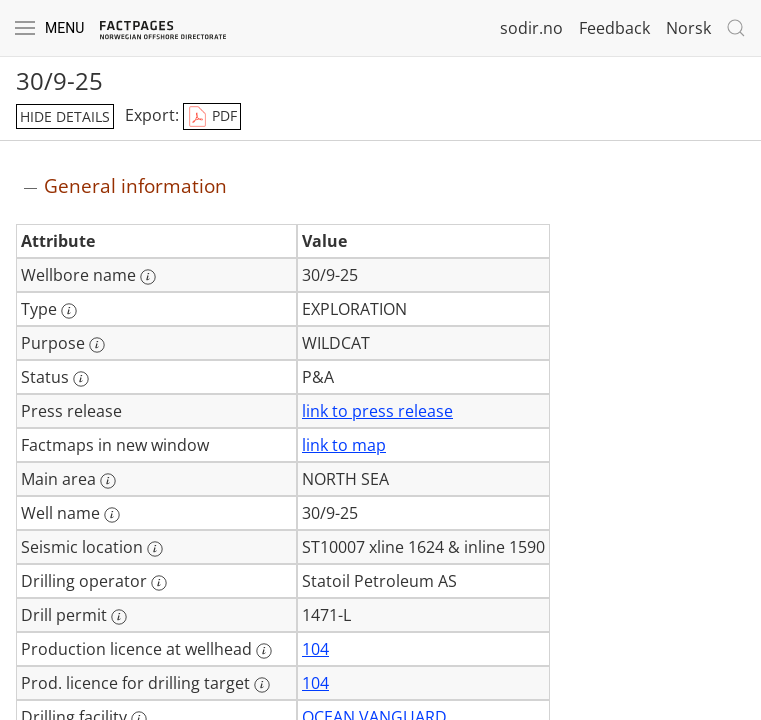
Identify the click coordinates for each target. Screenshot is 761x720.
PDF (212, 117)
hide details (65, 116)
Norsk (688, 28)
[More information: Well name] (112, 515)
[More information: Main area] (108, 481)
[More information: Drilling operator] (159, 583)
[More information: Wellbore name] (148, 277)
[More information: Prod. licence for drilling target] (262, 685)
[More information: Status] (81, 379)
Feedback (614, 28)
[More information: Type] (69, 311)
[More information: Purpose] (97, 345)
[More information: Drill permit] (119, 617)
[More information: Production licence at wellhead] (264, 651)
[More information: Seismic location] (155, 549)
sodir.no (531, 28)
